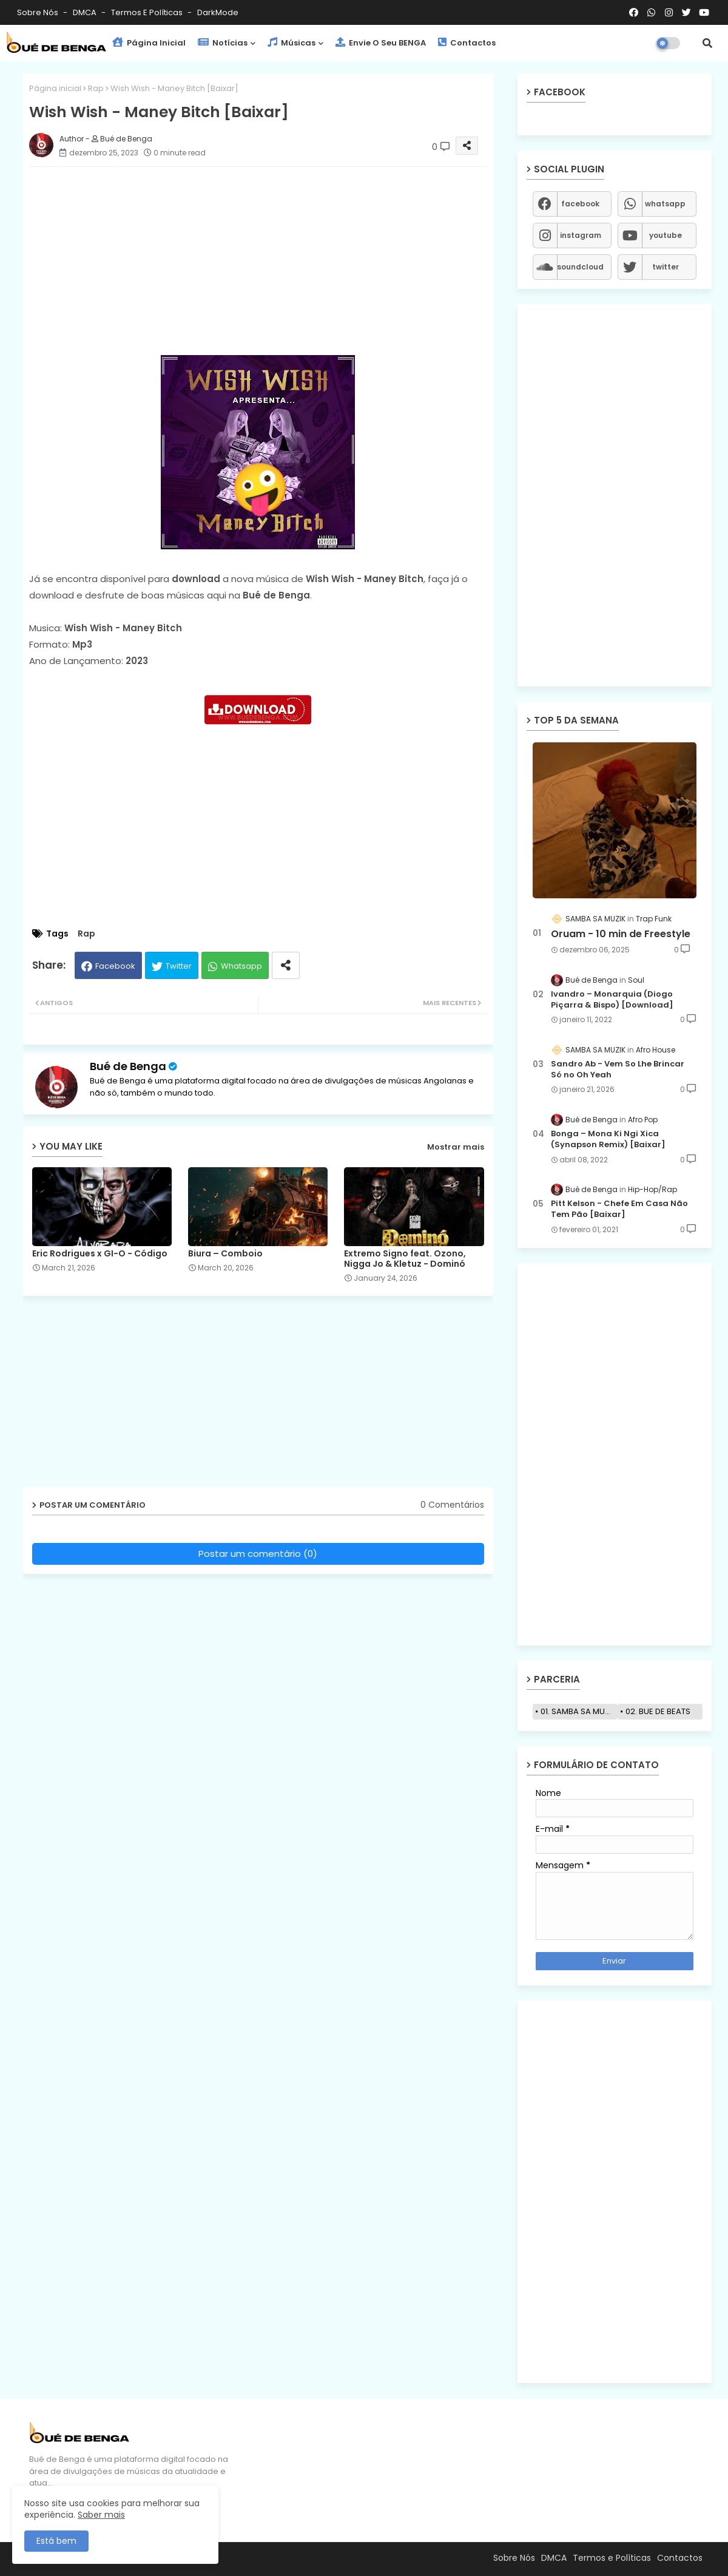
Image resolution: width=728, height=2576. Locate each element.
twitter (665, 267)
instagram (580, 235)
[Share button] (286, 965)
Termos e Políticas (147, 12)
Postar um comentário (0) (257, 1553)
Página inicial (55, 88)
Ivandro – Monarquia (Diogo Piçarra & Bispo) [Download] (612, 1000)
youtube (665, 235)
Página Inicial (149, 43)
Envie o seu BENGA (380, 43)
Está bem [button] (56, 2541)
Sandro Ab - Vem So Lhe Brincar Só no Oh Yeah (617, 1069)
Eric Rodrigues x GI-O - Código (99, 1254)
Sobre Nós (38, 12)
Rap (96, 88)
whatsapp (665, 203)
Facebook (115, 966)
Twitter (179, 966)
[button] (707, 43)
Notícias (223, 43)
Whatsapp (241, 966)
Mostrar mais (455, 1147)
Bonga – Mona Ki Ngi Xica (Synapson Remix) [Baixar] (608, 1139)
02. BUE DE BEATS (657, 1711)
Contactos (467, 43)
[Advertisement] (270, 261)
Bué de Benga (128, 1066)
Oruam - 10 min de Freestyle (620, 934)
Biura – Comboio (225, 1254)
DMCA (85, 12)
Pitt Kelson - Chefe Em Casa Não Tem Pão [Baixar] (619, 1209)
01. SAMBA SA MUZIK (578, 1711)
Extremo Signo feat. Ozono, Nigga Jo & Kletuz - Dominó (405, 1259)
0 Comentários (452, 1505)
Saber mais (101, 2515)
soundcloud (580, 267)
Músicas (291, 43)
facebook (580, 203)
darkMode (217, 12)
